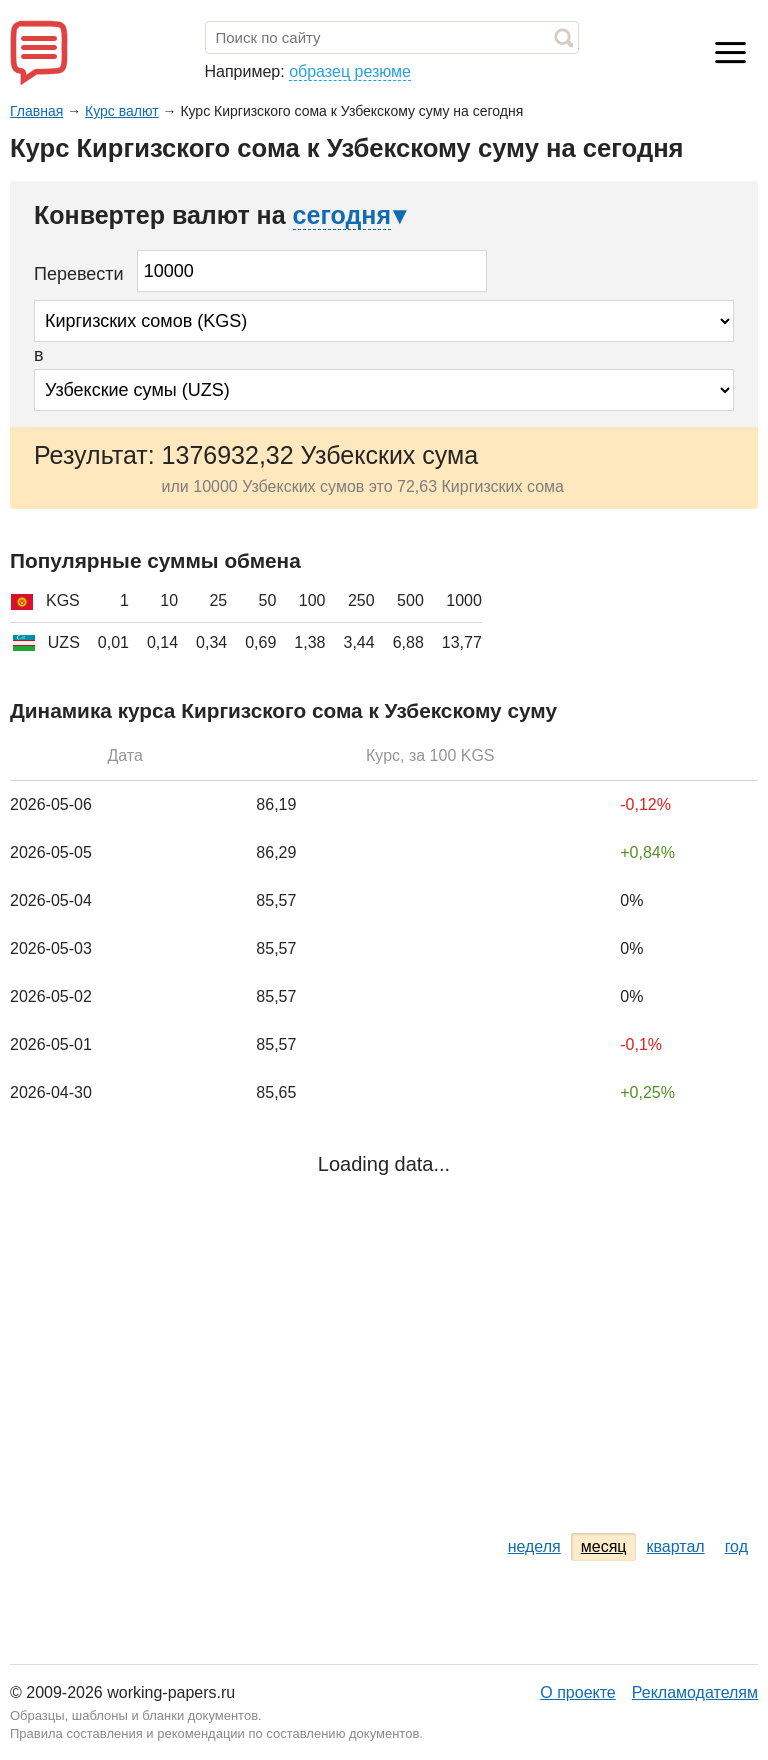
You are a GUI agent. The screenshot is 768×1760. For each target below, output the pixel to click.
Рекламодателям (695, 1692)
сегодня (342, 215)
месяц (604, 1546)
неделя (534, 1546)
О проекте (577, 1692)
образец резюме (350, 71)
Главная (36, 111)
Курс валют (122, 111)
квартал (675, 1546)
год (736, 1546)
